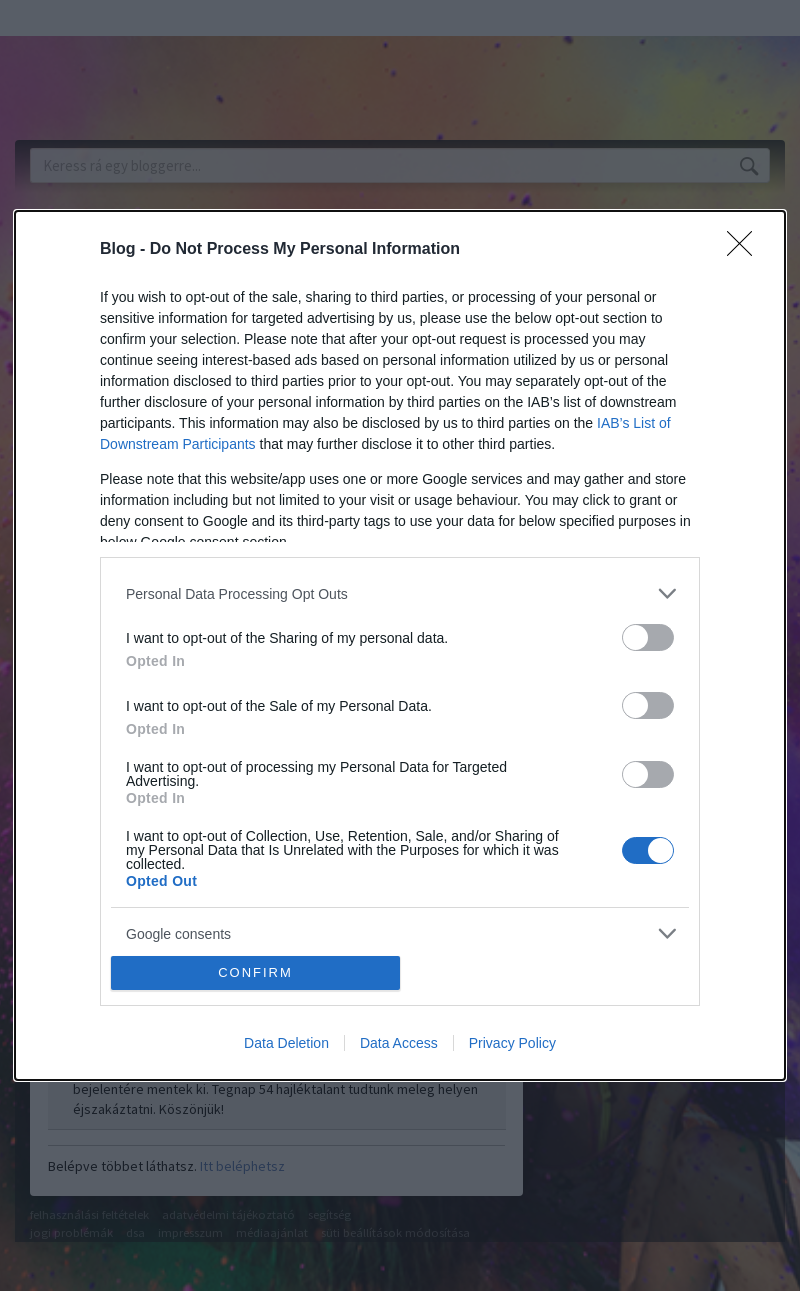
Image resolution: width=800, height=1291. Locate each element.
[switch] (648, 637)
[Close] (746, 250)
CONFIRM (255, 972)
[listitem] (400, 593)
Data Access (399, 1043)
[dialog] (400, 645)
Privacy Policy (512, 1043)
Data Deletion (286, 1043)
